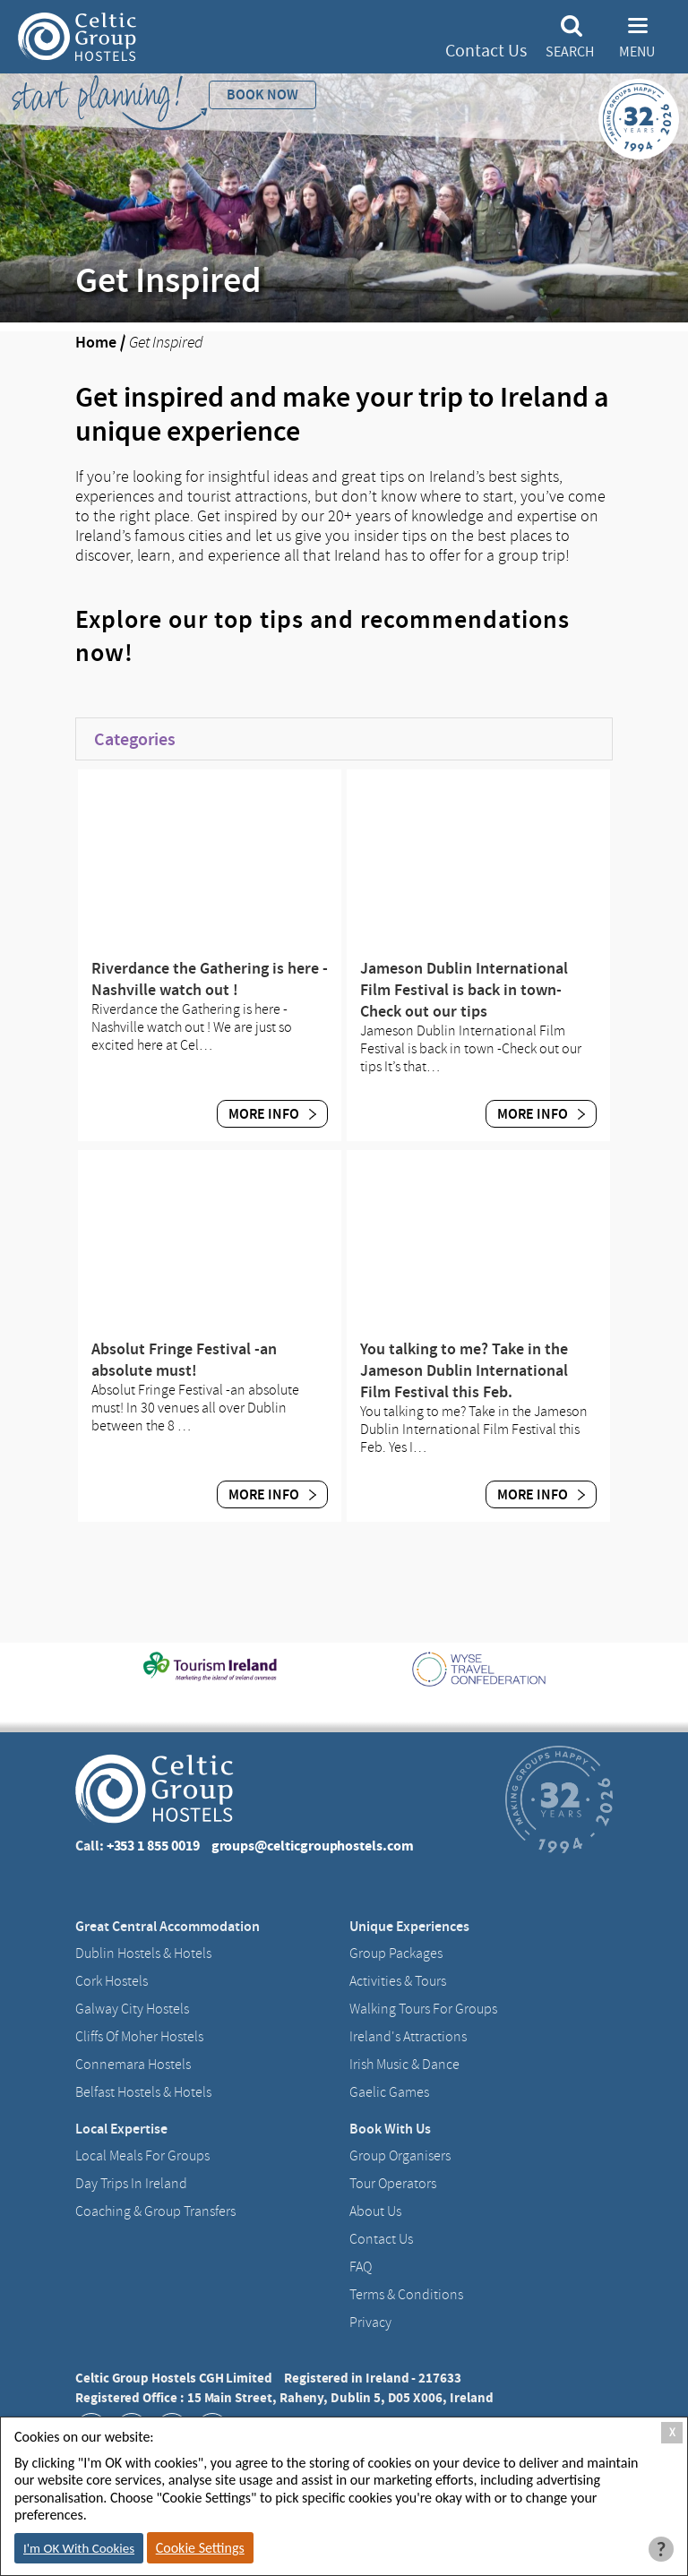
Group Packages (396, 1953)
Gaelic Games (389, 2092)
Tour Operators (392, 2184)
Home (95, 342)
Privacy (370, 2322)
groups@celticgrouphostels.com (312, 1845)
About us (375, 2211)
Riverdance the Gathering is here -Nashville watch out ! (209, 978)
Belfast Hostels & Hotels (143, 2092)
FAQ (360, 2267)
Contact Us (486, 50)
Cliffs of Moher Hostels (139, 2037)
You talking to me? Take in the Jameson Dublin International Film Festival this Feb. (464, 1370)
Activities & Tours (397, 1981)
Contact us (381, 2239)
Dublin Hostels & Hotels (143, 1953)
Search (570, 52)
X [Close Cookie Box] (672, 2432)
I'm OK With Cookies (78, 2548)
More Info (272, 1113)
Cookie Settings (200, 2547)
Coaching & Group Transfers (155, 2211)
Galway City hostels (132, 2009)
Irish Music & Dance (404, 2065)
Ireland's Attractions (408, 2037)
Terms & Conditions (406, 2295)
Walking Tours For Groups (423, 2009)
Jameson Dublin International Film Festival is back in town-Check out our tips (464, 989)
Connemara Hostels (133, 2065)
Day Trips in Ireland (131, 2184)
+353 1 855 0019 (153, 1845)
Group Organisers (400, 2156)
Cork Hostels (111, 1981)
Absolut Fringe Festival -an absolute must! (184, 1359)
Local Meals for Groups (142, 2156)
